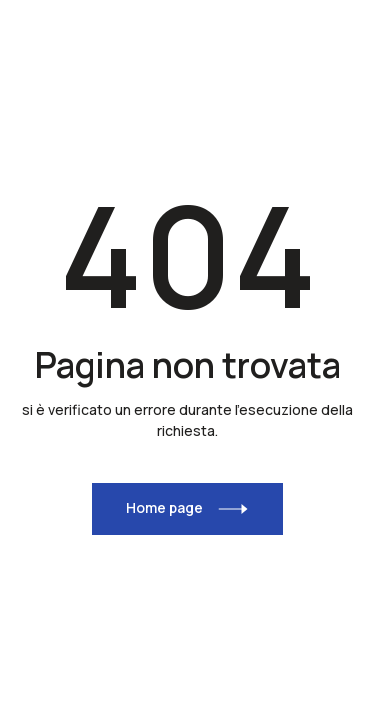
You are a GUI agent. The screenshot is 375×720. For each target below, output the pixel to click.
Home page (164, 507)
